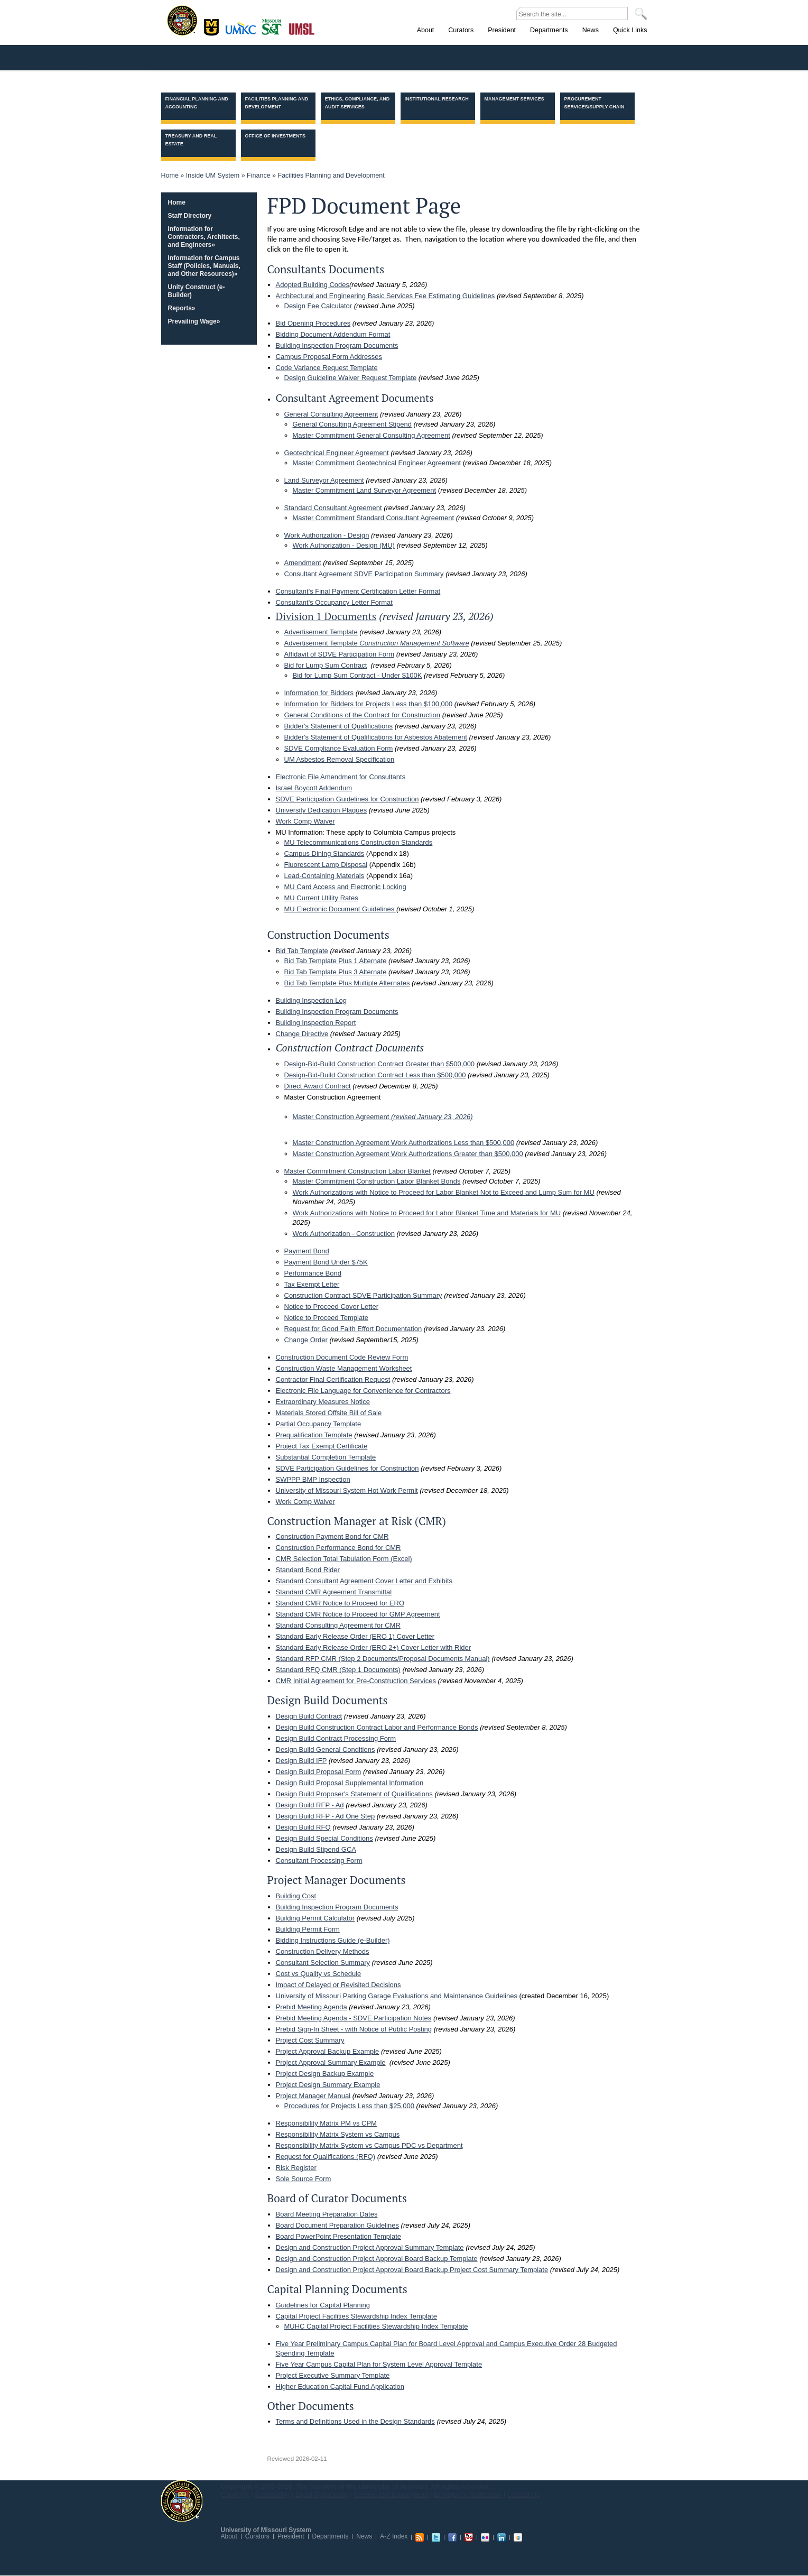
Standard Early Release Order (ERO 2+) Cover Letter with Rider (373, 1647)
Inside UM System (212, 175)
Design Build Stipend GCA (316, 1849)
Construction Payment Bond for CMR (332, 1536)
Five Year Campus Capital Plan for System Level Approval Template (379, 2364)
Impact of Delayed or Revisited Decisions (338, 1985)
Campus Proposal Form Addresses (329, 357)
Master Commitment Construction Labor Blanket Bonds (377, 1181)
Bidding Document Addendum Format (333, 334)
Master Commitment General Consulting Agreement (371, 435)
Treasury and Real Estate (191, 139)
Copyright (235, 2494)
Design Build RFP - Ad (310, 1805)
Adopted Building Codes (313, 285)
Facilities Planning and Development (277, 102)
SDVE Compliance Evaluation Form (338, 748)
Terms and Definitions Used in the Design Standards (355, 2421)
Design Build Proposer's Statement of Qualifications (354, 1794)
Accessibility (272, 2494)
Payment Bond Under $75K (326, 1262)
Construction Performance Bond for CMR (338, 1548)
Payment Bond (306, 1251)
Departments (330, 2536)
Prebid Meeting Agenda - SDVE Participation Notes (354, 2018)
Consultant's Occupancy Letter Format (334, 602)
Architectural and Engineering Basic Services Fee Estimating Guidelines (385, 296)
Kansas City (243, 31)
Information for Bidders (319, 693)
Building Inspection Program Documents (337, 345)
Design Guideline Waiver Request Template (350, 378)
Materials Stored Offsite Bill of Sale (329, 1413)
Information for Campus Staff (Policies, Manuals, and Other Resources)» (204, 266)
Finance (258, 175)
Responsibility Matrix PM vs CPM (326, 2123)
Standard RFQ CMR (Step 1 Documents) (338, 1670)
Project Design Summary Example (328, 2085)
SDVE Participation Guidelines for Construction (347, 799)
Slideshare (518, 2537)
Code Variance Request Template (327, 368)
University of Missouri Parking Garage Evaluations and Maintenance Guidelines (396, 1996)
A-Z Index (393, 2536)
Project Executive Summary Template (333, 2375)
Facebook (452, 2537)
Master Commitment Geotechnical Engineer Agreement (377, 463)
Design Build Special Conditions (324, 1838)
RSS (419, 2537)
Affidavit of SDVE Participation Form (339, 654)
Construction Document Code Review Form (342, 1357)
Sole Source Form (303, 2179)
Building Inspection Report (316, 1023)
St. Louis (302, 28)
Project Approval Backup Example (327, 2051)
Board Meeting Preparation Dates (327, 2214)
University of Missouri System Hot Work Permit (347, 1490)
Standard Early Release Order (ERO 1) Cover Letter (355, 1636)
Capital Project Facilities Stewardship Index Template (356, 2316)
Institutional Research (437, 98)
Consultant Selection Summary (323, 1962)
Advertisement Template (321, 632)
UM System (181, 2501)
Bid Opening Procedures (313, 323)
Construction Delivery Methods (322, 1951)
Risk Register (296, 2168)
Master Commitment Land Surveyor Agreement (364, 490)
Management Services (514, 98)
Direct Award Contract (317, 1086)
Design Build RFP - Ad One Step (325, 1816)
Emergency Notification (468, 2494)
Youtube (469, 2537)
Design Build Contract (309, 1716)
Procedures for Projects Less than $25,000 (349, 2106)
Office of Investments (275, 136)
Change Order (306, 1340)
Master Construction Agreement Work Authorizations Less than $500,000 (404, 1143)
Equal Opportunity (321, 2494)
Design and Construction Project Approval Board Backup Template (377, 2259)
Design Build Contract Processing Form (336, 1738)
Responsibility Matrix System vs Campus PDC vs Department (369, 2145)
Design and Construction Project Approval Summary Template (370, 2247)
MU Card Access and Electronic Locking (345, 887)
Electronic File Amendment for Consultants (341, 777)
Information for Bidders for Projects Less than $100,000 (368, 704)
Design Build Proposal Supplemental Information (350, 1783)
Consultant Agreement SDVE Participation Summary (364, 574)
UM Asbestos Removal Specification (339, 759)
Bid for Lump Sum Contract (325, 665)
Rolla (274, 26)
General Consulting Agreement (331, 414)
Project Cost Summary (310, 2040)
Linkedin (501, 2537)
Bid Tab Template (302, 951)
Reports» (182, 308)
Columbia (212, 25)
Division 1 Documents (326, 616)
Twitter (436, 2537)
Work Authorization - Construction (344, 1234)
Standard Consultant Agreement (333, 508)
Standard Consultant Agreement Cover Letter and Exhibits (364, 1581)
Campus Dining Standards (324, 853)
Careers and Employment (391, 2494)
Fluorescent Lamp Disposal (326, 865)
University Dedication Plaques (321, 810)
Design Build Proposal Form (318, 1772)
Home (170, 175)
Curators (257, 2536)
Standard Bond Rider (308, 1570)
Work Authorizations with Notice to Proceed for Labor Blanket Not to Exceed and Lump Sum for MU (444, 1192)
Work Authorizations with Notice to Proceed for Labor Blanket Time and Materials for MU (427, 1213)
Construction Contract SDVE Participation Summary (363, 1295)
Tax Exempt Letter (312, 1284)
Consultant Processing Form (319, 1860)
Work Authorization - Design (326, 535)
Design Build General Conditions (325, 1749)
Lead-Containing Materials (324, 876)
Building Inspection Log (311, 1000)
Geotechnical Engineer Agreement (336, 453)
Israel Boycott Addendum (314, 788)
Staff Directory (190, 215)
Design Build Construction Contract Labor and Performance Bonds (377, 1727)
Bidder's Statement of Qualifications (338, 726)
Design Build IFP (301, 1761)
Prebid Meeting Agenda (311, 2007)
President (290, 2536)
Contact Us (523, 2494)
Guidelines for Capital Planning (323, 2305)
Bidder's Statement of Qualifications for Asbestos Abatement (375, 737)
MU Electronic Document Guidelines (340, 909)
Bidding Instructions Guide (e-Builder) (333, 1940)
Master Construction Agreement (383, 1117)
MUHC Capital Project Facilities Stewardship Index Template (376, 2326)
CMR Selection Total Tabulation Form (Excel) (344, 1559)
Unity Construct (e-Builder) (196, 291)
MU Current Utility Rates (321, 898)
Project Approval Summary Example (331, 2062)
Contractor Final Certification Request (333, 1379)
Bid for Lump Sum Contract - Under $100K (357, 675)
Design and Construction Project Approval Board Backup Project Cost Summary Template (412, 2270)
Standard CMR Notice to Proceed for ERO (340, 1603)
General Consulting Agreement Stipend (352, 424)
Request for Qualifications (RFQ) (326, 2156)
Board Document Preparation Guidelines (337, 2225)
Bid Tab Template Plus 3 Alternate (335, 972)
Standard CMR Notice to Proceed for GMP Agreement (358, 1614)
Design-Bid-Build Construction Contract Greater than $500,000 (379, 1064)
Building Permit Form (308, 1929)
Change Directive (302, 1034)
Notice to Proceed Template (326, 1318)
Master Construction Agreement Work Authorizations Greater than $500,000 (408, 1154)
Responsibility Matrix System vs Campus (338, 2134)
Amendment (302, 563)
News (364, 2536)
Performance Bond (312, 1273)
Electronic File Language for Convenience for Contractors (363, 1391)
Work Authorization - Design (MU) (344, 545)
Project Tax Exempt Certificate (322, 1446)
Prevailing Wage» (194, 321)
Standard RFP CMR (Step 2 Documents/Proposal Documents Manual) (383, 1659)
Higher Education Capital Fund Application (340, 2386)
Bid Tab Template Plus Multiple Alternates (347, 983)
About (229, 2536)
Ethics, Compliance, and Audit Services (357, 102)
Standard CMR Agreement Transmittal (334, 1592)
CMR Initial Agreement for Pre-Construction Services (356, 1681)
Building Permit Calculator (315, 1918)
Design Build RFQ (303, 1827)
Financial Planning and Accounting (197, 102)
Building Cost (296, 1896)
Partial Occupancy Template (318, 1424)
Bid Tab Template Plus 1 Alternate (335, 961)
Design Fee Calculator (318, 306)
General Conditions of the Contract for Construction (362, 715)
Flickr (485, 2537)
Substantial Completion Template (326, 1457)
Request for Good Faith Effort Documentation (353, 1329)
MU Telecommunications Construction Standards (358, 842)
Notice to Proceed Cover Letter (331, 1306)
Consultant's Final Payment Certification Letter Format (358, 591)
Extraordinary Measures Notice (323, 1402)
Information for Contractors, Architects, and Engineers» (204, 236)
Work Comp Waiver (305, 821)
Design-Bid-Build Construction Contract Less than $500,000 (375, 1075)
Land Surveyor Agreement (324, 480)
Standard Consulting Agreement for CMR (338, 1625)
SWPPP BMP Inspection (313, 1479)
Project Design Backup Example (325, 2074)
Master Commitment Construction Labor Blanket (357, 1171)
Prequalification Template (314, 1435)
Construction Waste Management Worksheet (344, 1368)
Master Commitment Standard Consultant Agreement (373, 518)
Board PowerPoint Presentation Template (339, 2236)
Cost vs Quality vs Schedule (318, 1974)
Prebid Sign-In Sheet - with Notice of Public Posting (354, 2029)
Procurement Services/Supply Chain (594, 102)
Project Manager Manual (313, 2096)
